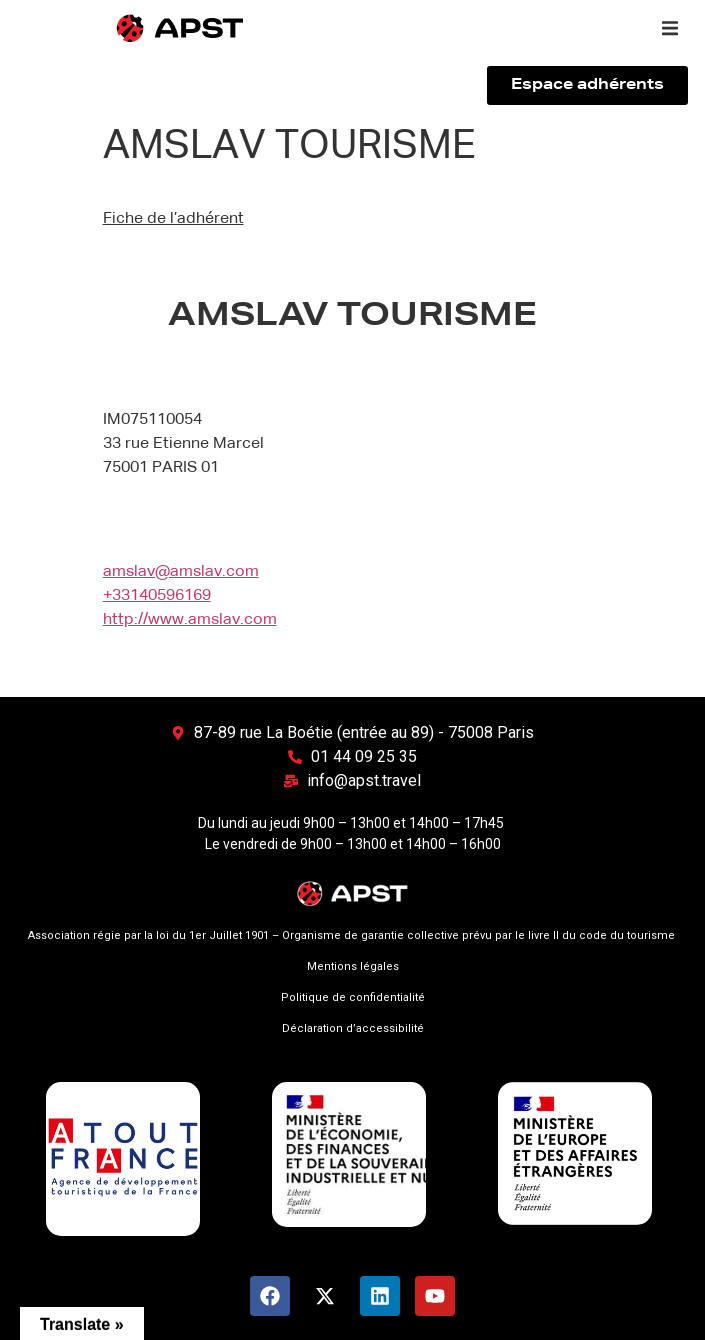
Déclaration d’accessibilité (353, 1028)
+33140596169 (157, 596)
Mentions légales (353, 966)
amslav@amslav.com (181, 572)
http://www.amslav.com (190, 620)
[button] (670, 28)
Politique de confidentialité (353, 997)
